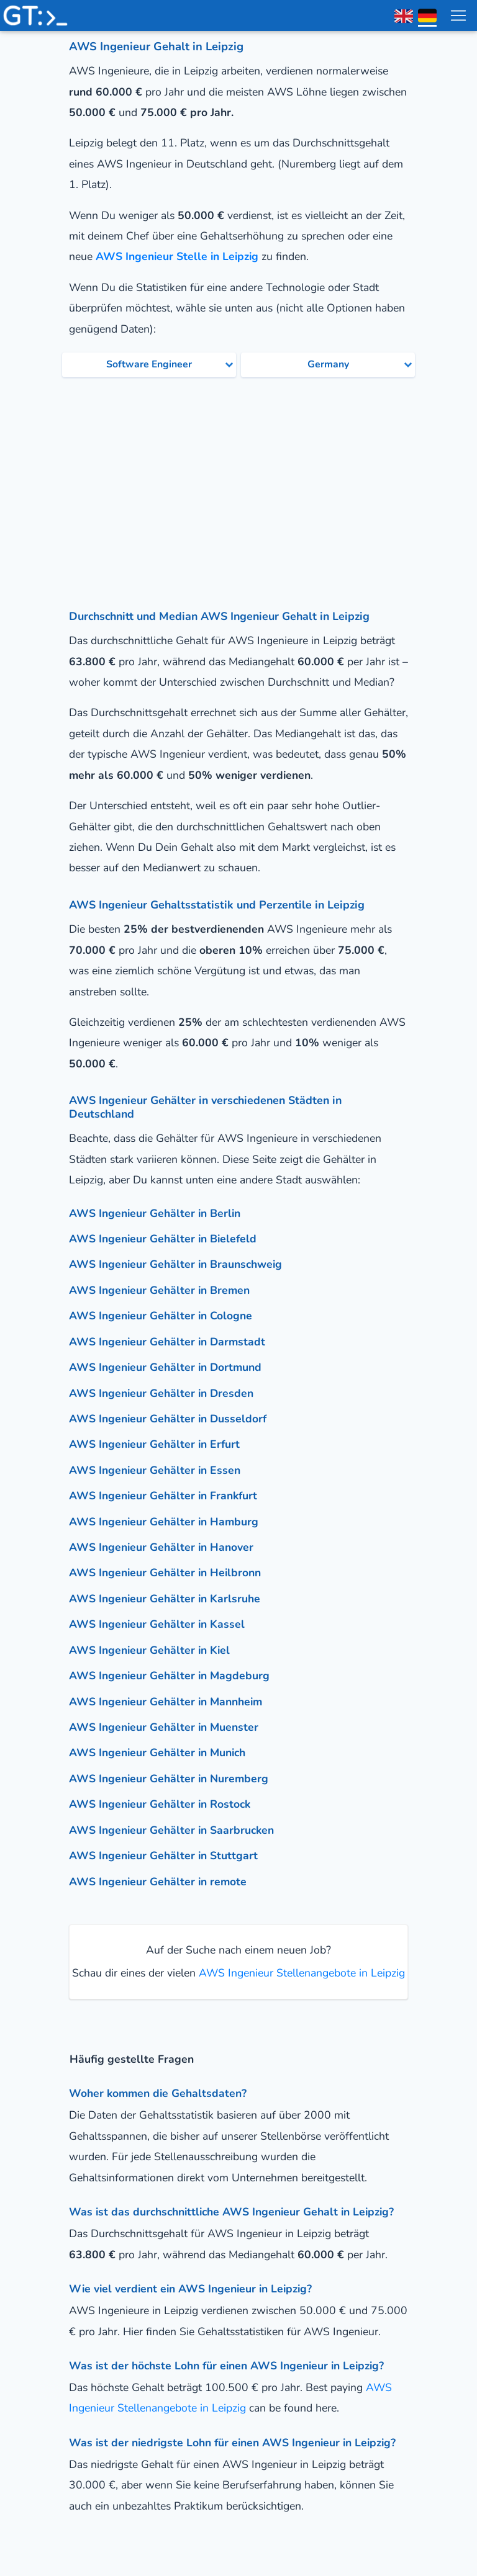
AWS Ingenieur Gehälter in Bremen (159, 1290)
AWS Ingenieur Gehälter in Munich (157, 1752)
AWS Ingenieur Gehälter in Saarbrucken (171, 1830)
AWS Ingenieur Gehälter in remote (158, 1881)
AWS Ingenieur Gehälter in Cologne (160, 1315)
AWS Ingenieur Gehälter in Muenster (163, 1727)
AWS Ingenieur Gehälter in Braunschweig (175, 1264)
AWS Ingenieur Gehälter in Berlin (154, 1213)
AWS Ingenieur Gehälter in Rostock (159, 1804)
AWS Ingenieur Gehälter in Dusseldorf (167, 1418)
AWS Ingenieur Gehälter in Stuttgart (163, 1855)
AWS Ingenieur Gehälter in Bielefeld (163, 1238)
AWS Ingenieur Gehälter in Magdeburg (169, 1675)
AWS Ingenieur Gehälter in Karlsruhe (164, 1598)
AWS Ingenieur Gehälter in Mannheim (165, 1701)
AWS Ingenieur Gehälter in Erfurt (154, 1444)
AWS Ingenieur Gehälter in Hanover (161, 1547)
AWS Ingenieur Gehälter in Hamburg (163, 1521)
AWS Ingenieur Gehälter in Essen (154, 1470)
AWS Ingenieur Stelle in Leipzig (177, 256)
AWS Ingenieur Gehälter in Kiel (149, 1650)
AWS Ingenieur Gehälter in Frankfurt (163, 1495)
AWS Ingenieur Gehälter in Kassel (157, 1624)
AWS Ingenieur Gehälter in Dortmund (165, 1367)
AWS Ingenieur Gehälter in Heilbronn (165, 1572)
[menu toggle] (458, 15)
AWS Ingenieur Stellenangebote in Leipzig (300, 1972)
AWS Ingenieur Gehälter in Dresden (161, 1393)
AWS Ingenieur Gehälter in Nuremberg (168, 1778)
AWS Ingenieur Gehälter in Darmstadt (167, 1341)
